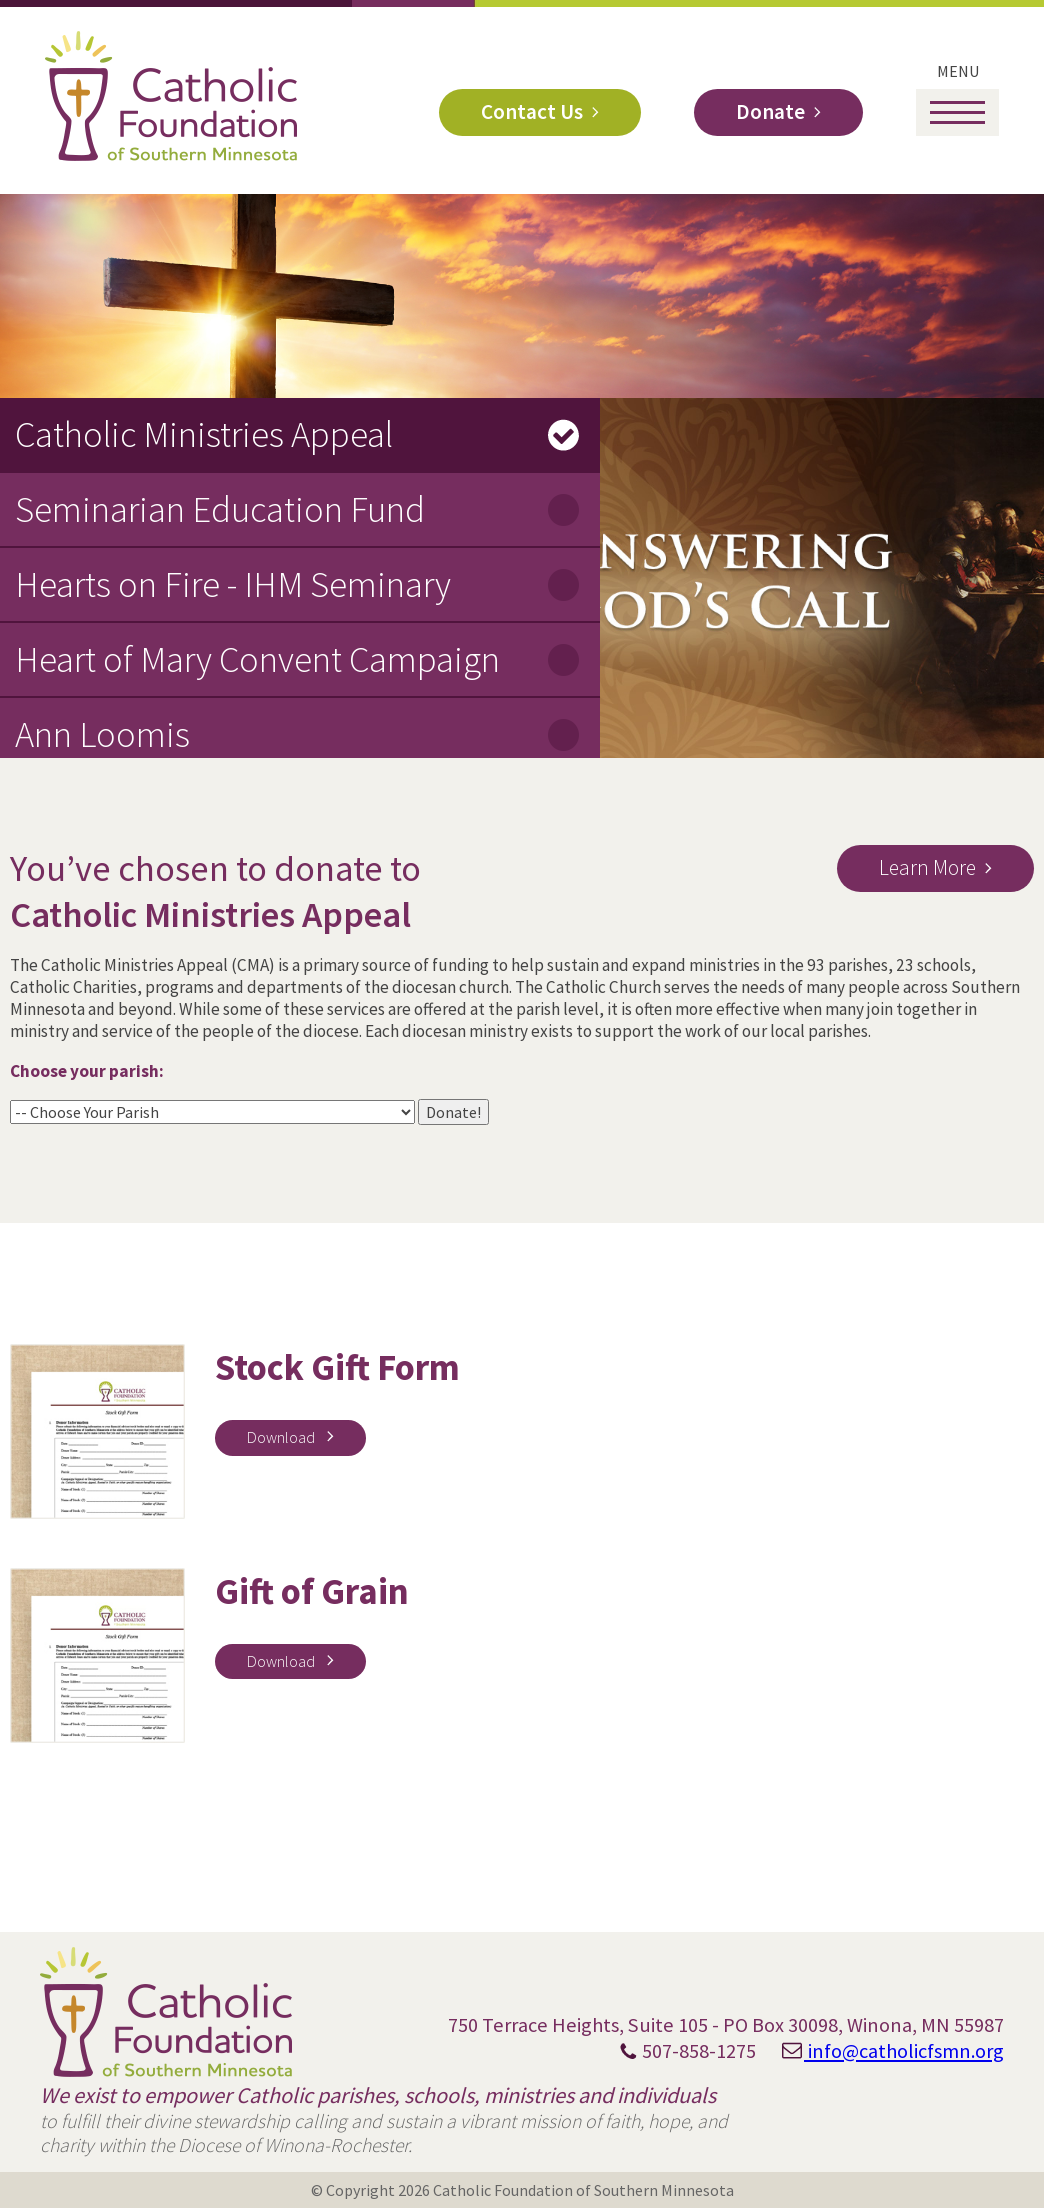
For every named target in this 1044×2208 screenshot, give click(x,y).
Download (282, 1437)
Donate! (453, 1112)
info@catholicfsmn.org (882, 2051)
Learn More (927, 867)
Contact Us (532, 111)
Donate (770, 111)
